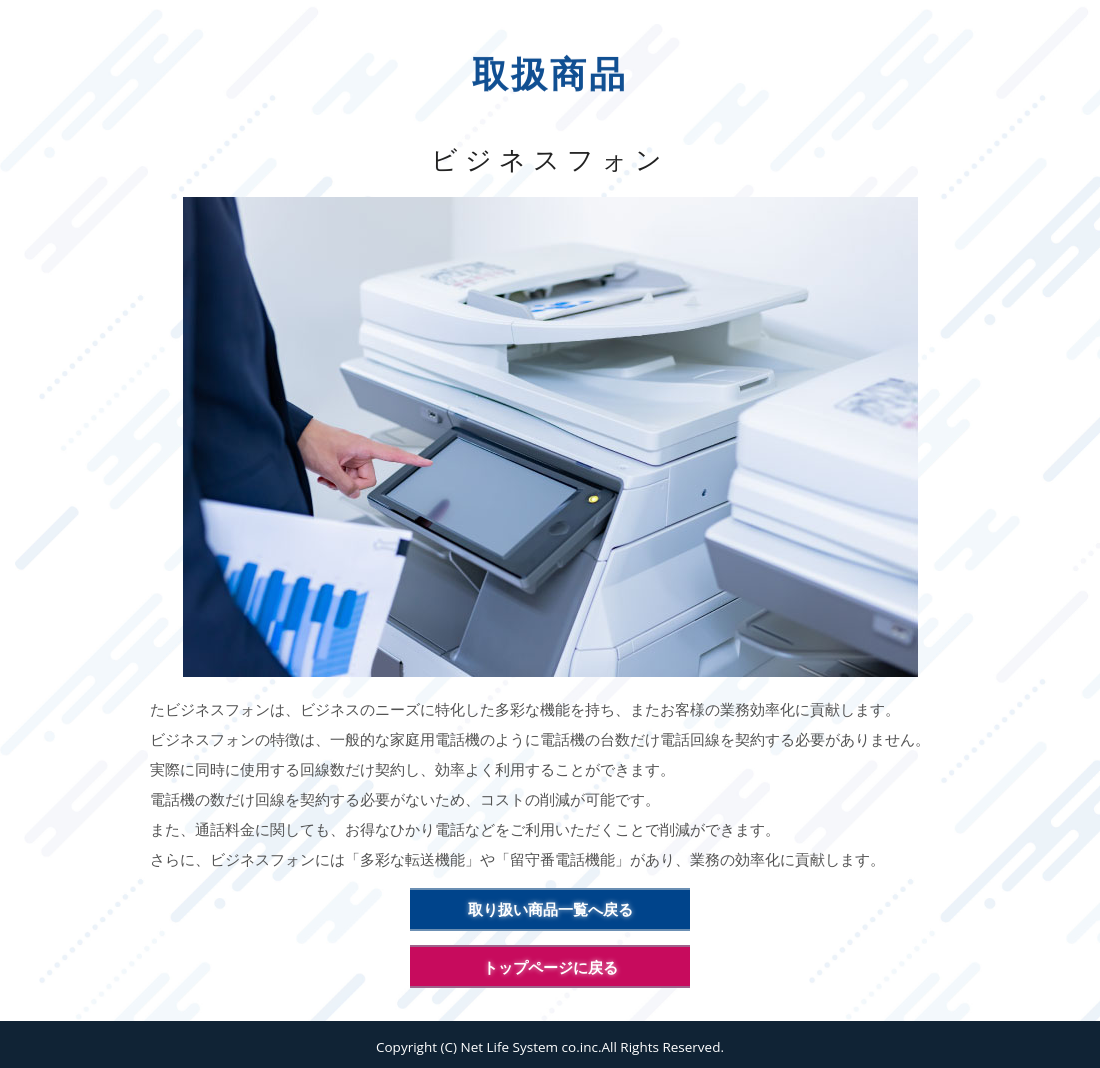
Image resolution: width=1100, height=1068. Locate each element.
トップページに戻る (550, 967)
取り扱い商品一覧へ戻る (550, 909)
